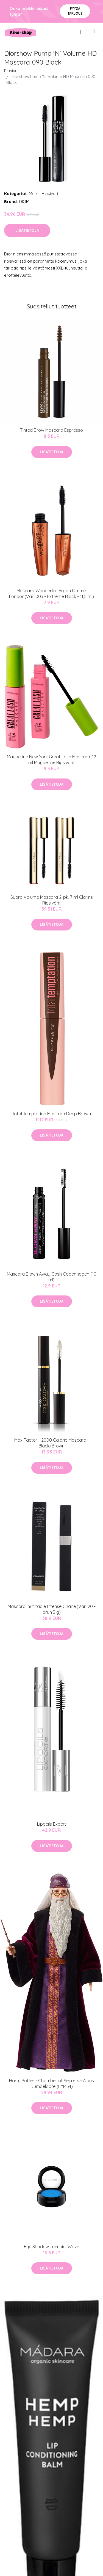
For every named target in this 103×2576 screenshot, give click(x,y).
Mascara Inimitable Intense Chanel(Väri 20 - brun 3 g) (52, 1609)
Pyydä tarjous (75, 10)
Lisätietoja (27, 230)
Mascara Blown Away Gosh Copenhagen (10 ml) (51, 1276)
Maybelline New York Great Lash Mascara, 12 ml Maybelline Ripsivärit (51, 759)
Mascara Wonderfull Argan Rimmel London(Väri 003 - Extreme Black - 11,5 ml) (51, 593)
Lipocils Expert (51, 1824)
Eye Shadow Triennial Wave (51, 2246)
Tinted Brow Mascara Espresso (51, 430)
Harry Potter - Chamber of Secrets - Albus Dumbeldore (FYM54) (51, 2083)
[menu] (94, 31)
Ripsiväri (50, 193)
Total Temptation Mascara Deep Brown (51, 1113)
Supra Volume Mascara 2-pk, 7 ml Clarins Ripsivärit (51, 900)
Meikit (34, 193)
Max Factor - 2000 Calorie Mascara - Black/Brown (51, 1443)
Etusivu (10, 70)
